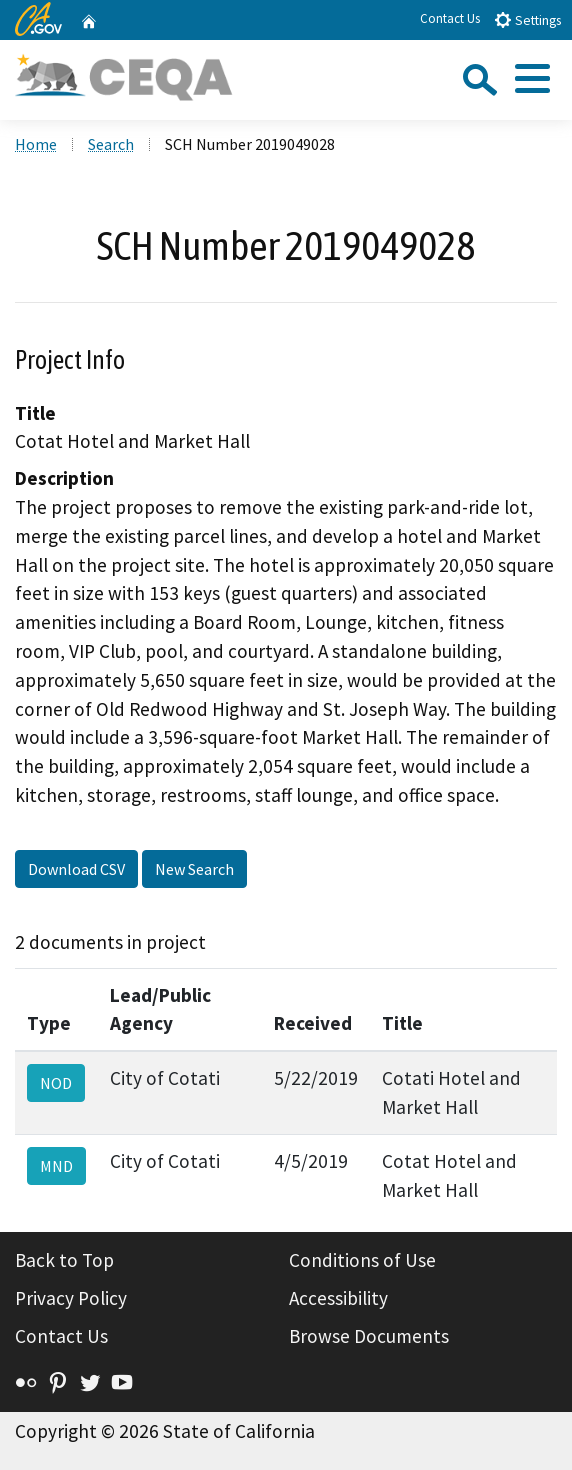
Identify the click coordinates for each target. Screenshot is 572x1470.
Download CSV (76, 869)
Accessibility (338, 1298)
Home (36, 144)
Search (111, 144)
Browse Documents (369, 1336)
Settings (527, 19)
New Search (194, 869)
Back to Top (64, 1260)
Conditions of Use (362, 1260)
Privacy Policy (71, 1298)
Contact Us (450, 18)
